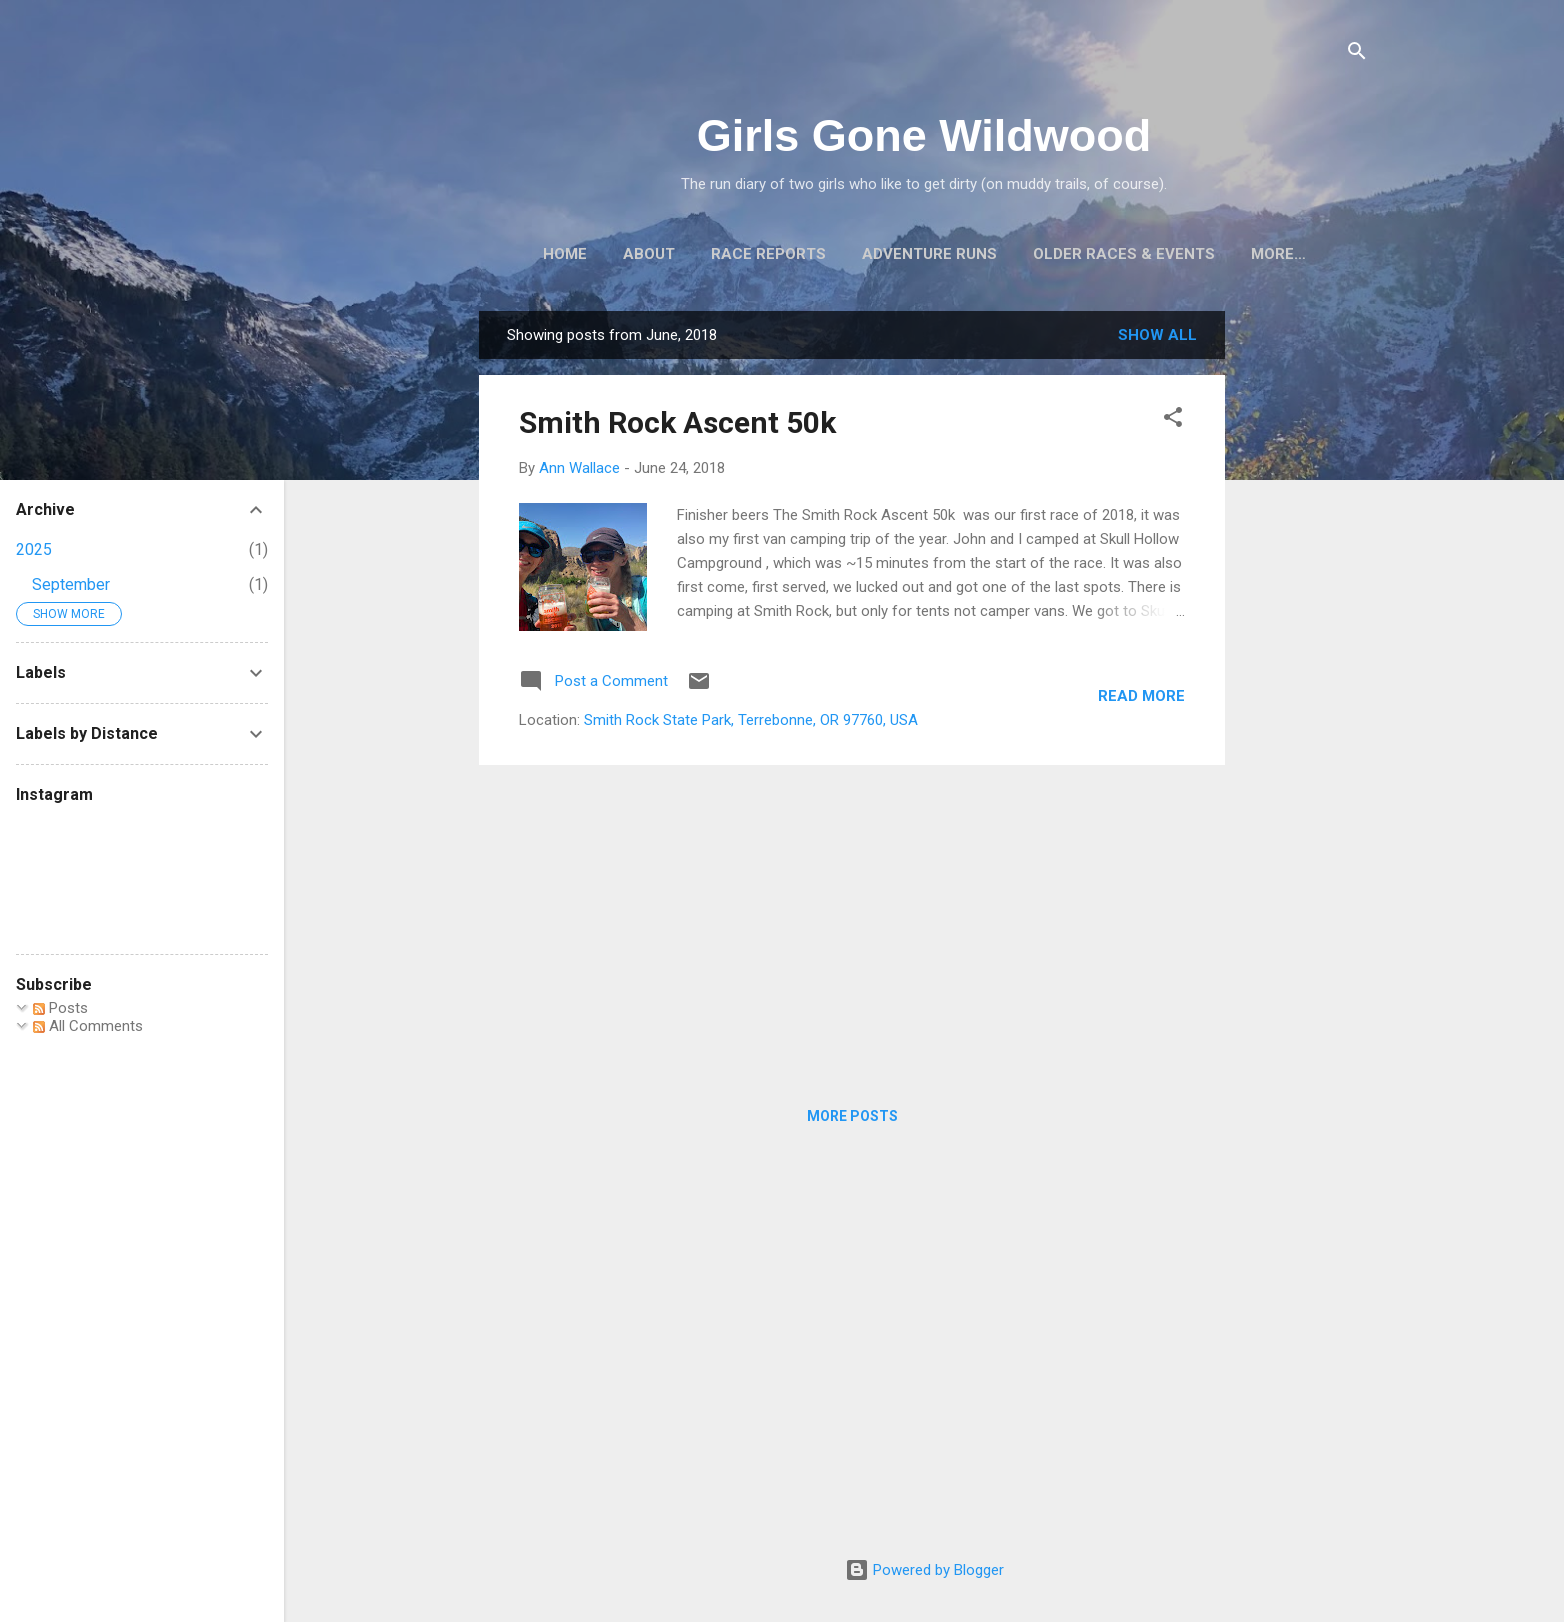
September (71, 584)
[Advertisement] (1305, 611)
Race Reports (768, 254)
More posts (852, 1116)
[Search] (1357, 54)
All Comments (88, 1026)
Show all (1157, 335)
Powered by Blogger (924, 1570)
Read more (1141, 696)
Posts (60, 1008)
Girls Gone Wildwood (924, 135)
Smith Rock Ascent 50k (677, 422)
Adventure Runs (929, 254)
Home (565, 254)
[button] (1173, 420)
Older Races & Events (1124, 254)
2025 (34, 549)
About (649, 254)
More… (1278, 254)
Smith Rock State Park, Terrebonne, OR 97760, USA (751, 720)
